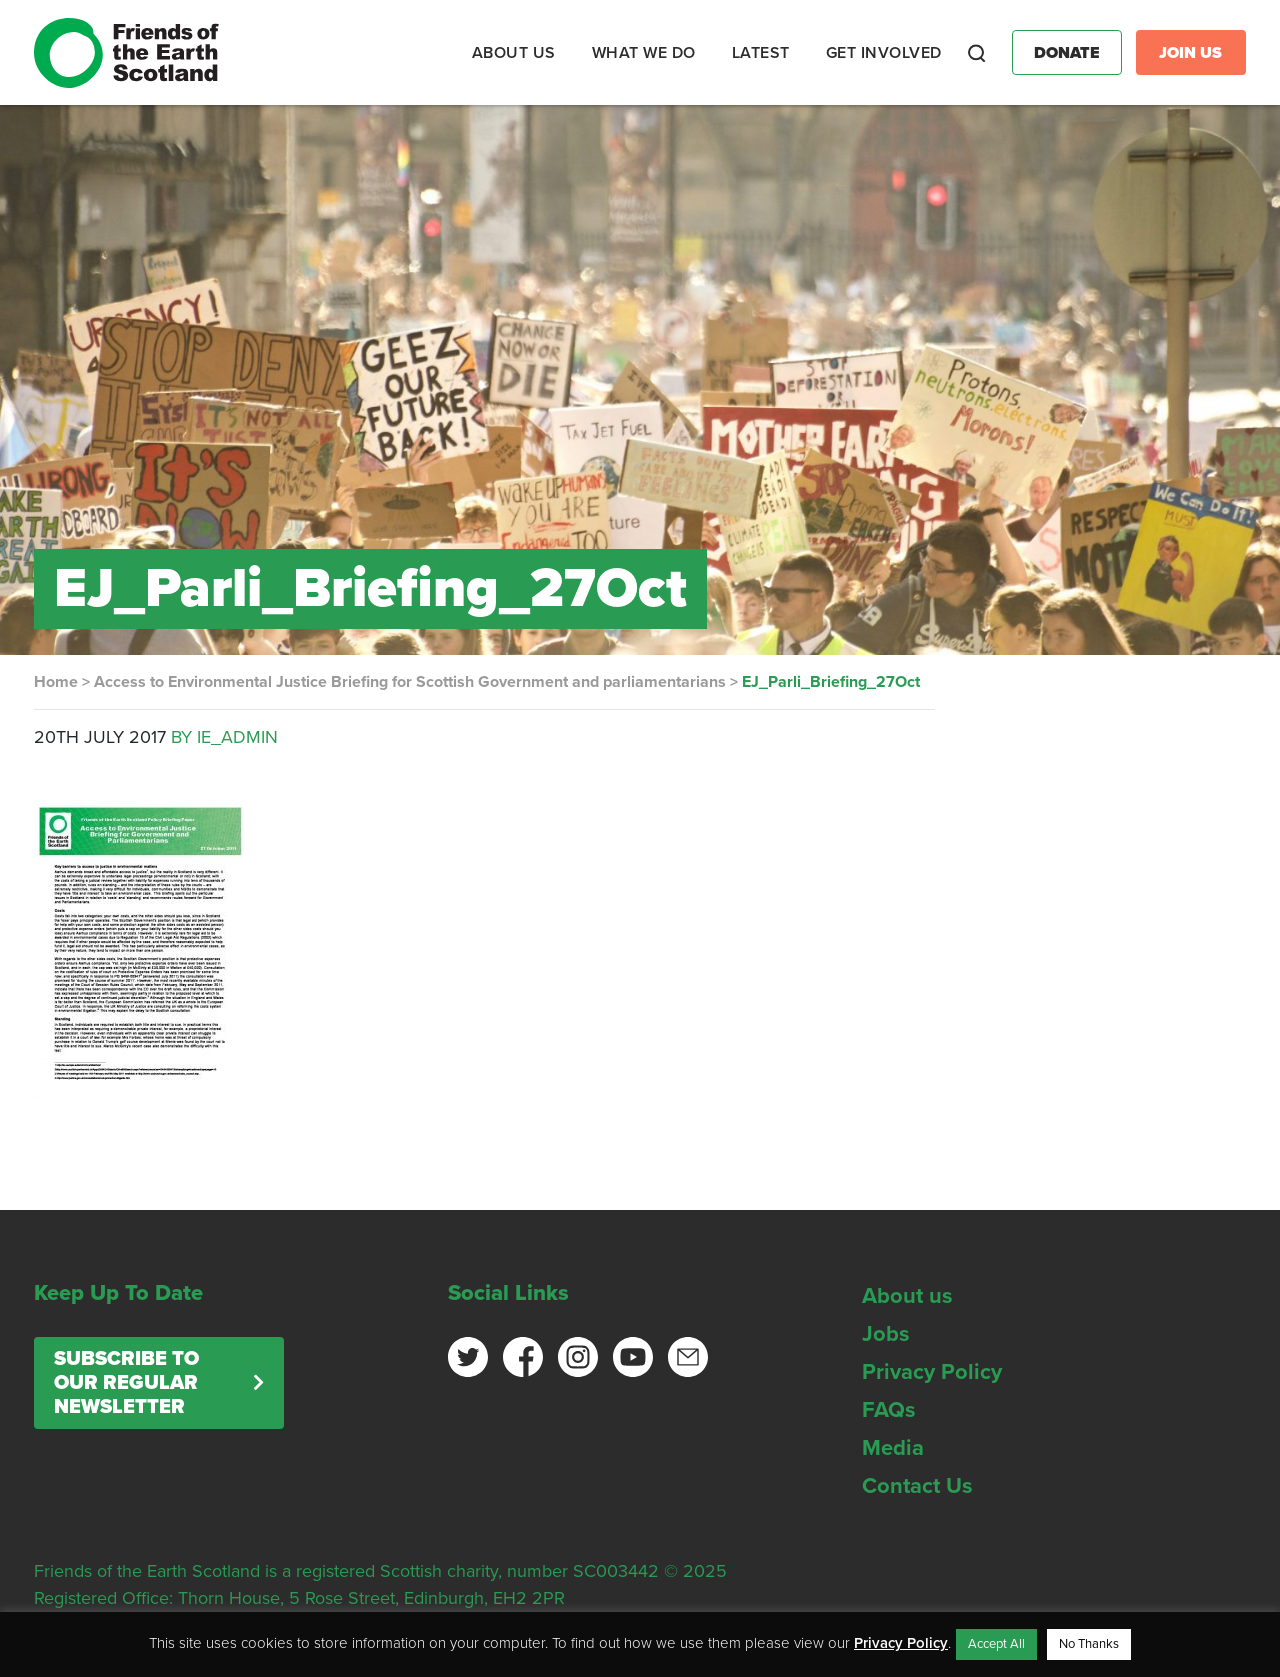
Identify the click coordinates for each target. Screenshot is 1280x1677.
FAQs (889, 1410)
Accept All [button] (996, 1644)
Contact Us (917, 1486)
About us (907, 1296)
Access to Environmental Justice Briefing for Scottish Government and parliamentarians (410, 682)
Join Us (1190, 53)
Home (56, 682)
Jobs (886, 1334)
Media (893, 1448)
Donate (1067, 53)
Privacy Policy (932, 1372)
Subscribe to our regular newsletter (126, 1383)
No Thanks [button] (1089, 1644)
